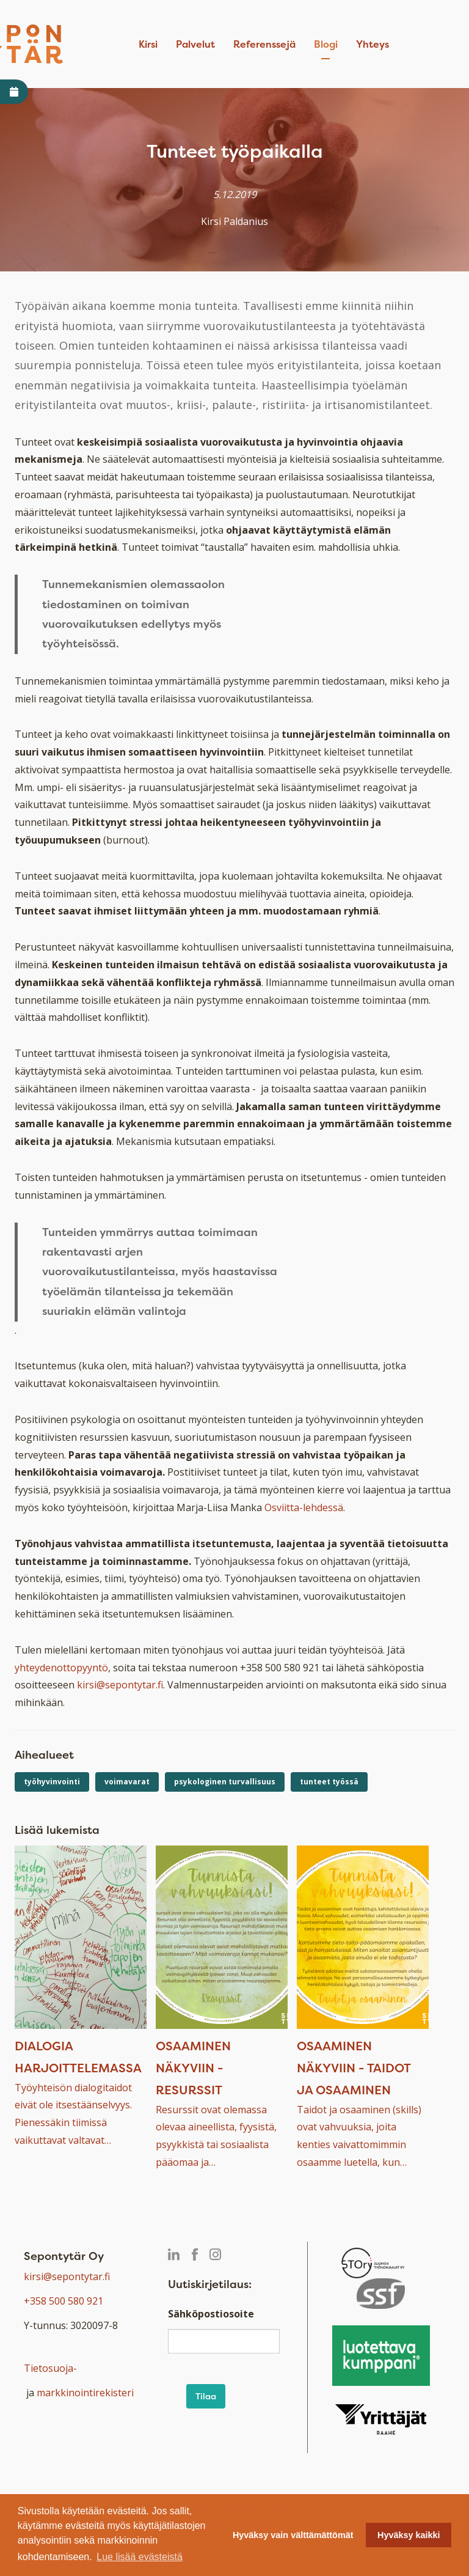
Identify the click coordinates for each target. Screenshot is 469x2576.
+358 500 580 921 (63, 2301)
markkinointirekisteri (85, 2392)
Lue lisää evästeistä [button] (139, 2557)
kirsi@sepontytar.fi (120, 1684)
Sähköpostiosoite (211, 2313)
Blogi (326, 44)
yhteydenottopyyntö (61, 1667)
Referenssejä (264, 44)
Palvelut (195, 44)
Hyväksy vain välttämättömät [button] (293, 2535)
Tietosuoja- (50, 2368)
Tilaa (205, 2396)
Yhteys (372, 44)
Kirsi (148, 44)
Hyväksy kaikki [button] (408, 2535)
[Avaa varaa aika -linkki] (14, 92)
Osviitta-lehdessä (303, 1507)
